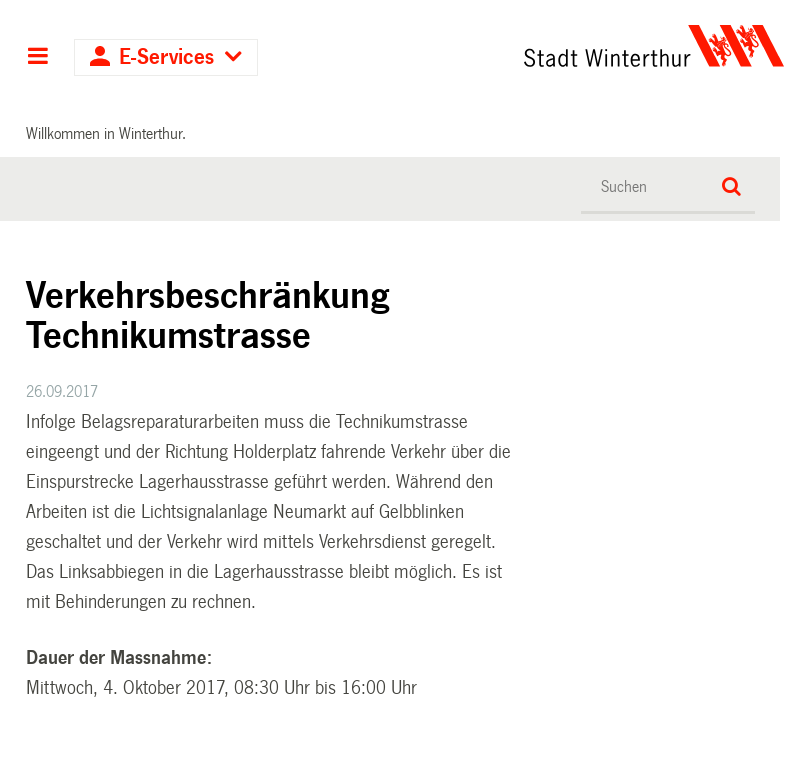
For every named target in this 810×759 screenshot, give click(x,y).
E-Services (166, 57)
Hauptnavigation (37, 58)
